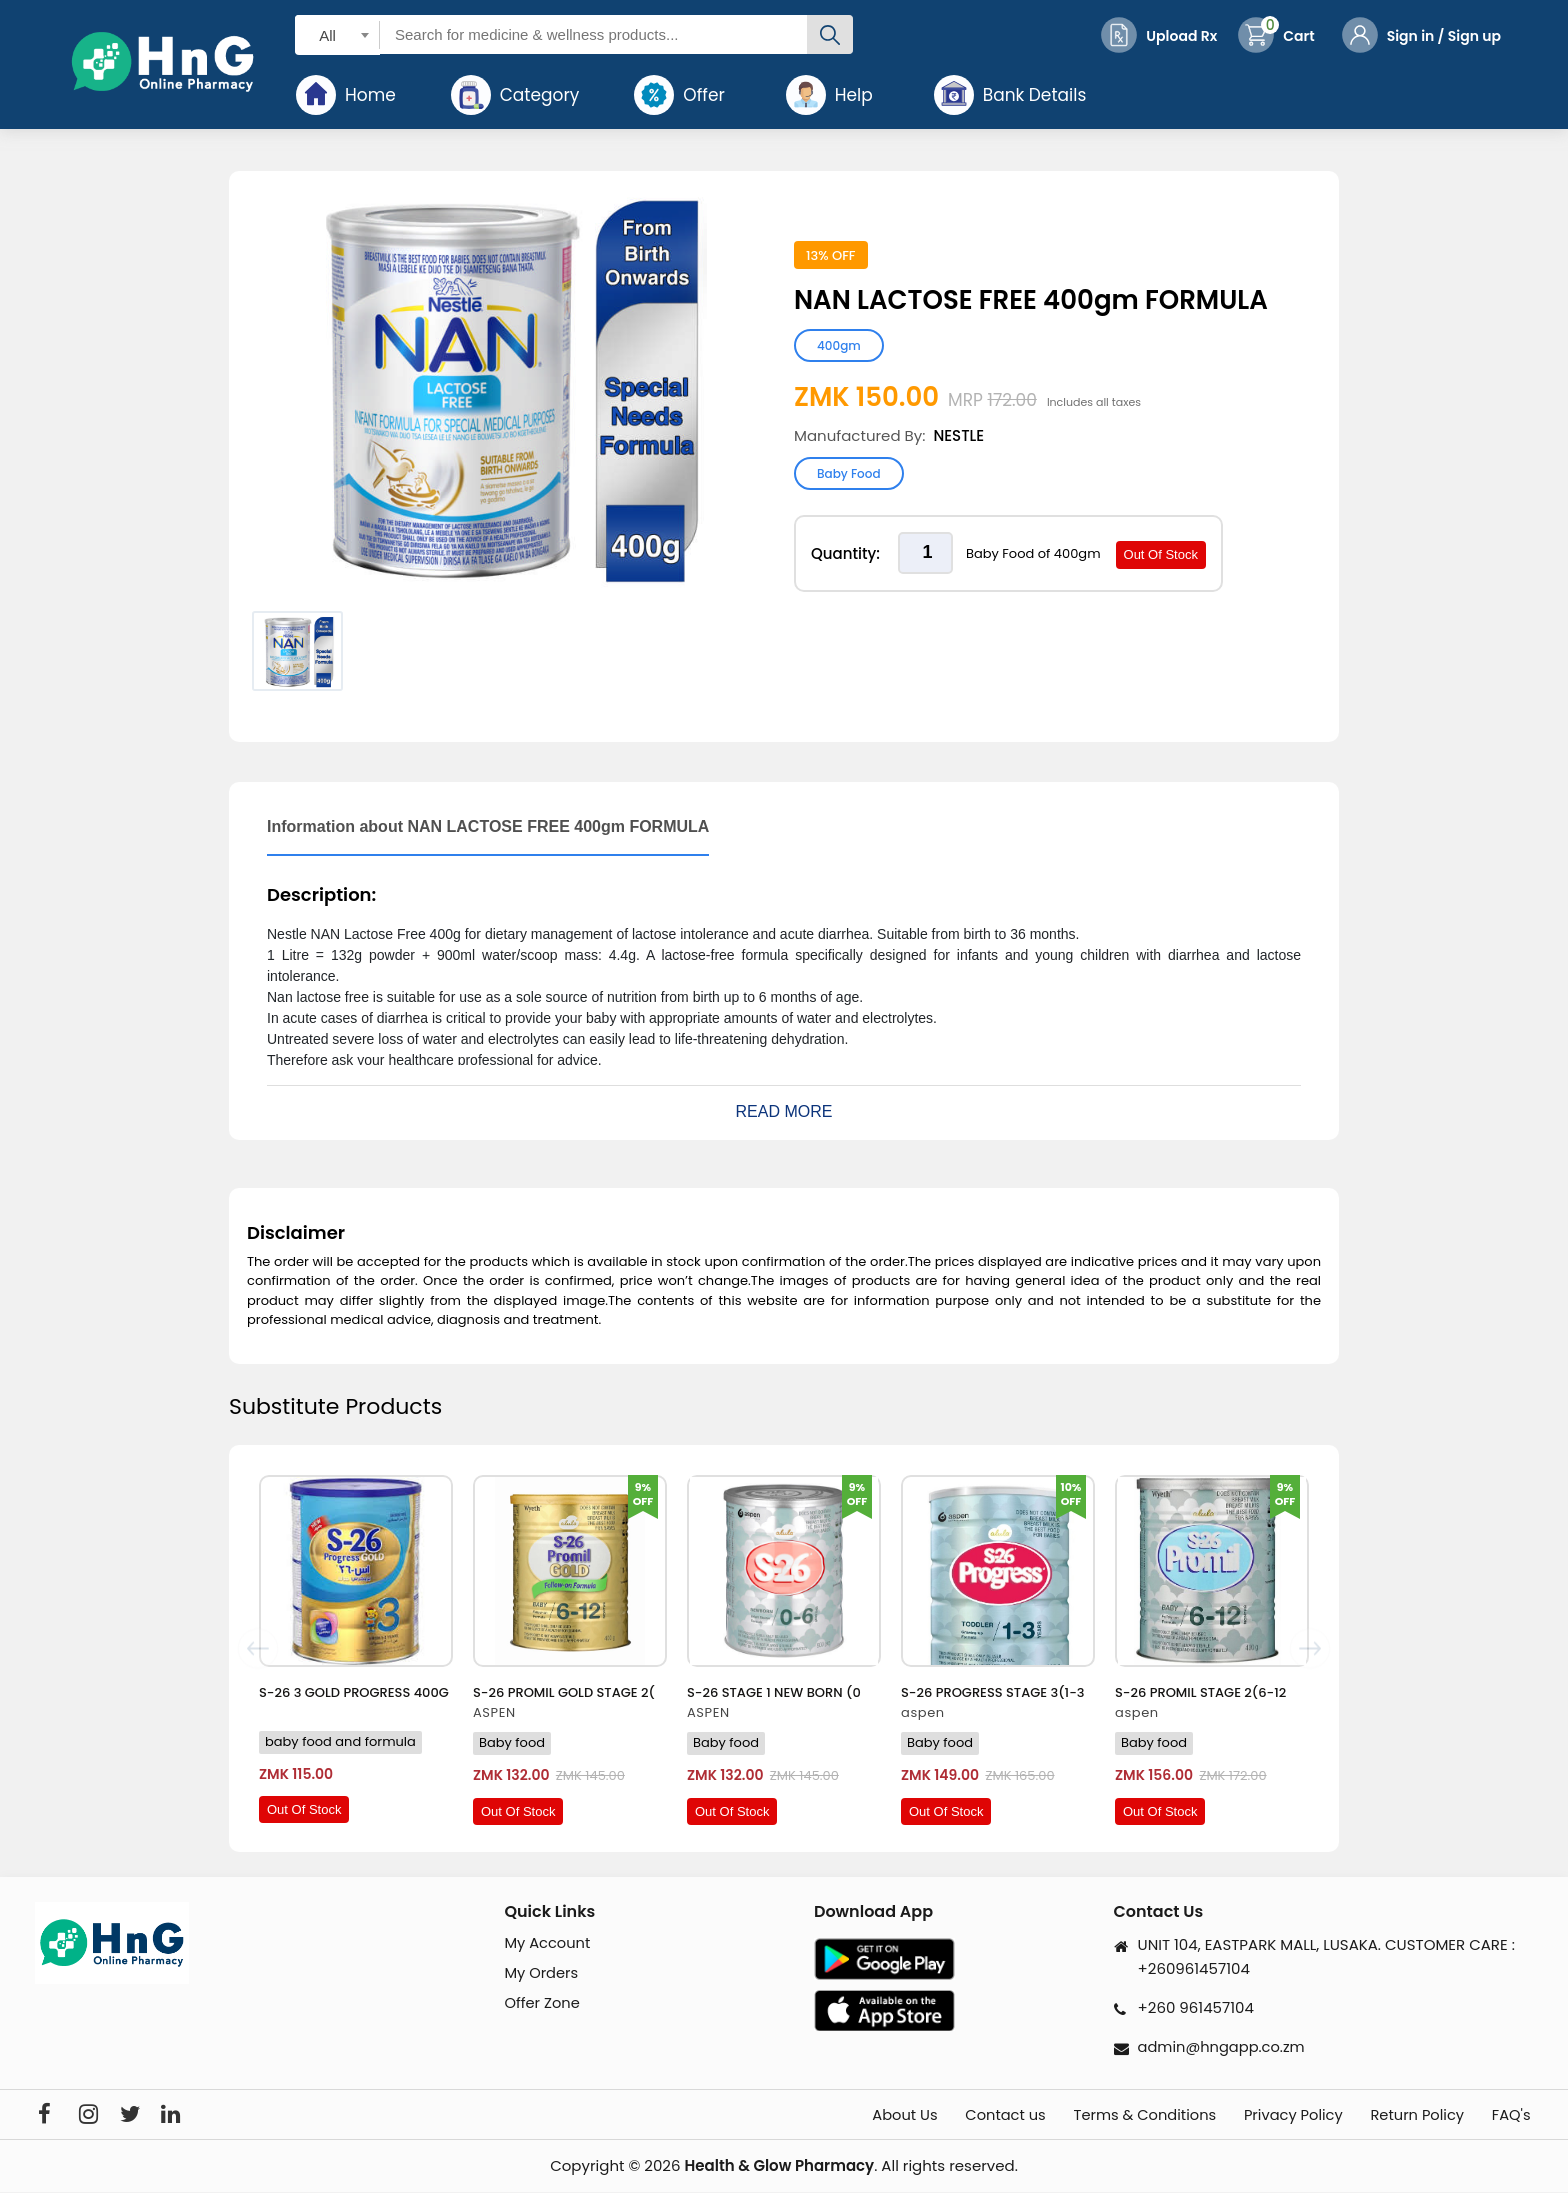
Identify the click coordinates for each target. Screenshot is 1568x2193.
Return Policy (1410, 2116)
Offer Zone (542, 2004)
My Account (548, 1943)
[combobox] (337, 34)
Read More (784, 1111)
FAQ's (1513, 2116)
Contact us (968, 2116)
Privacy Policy (1276, 2116)
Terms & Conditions (1118, 2116)
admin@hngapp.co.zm (1223, 2046)
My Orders (542, 1974)
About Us (859, 2116)
